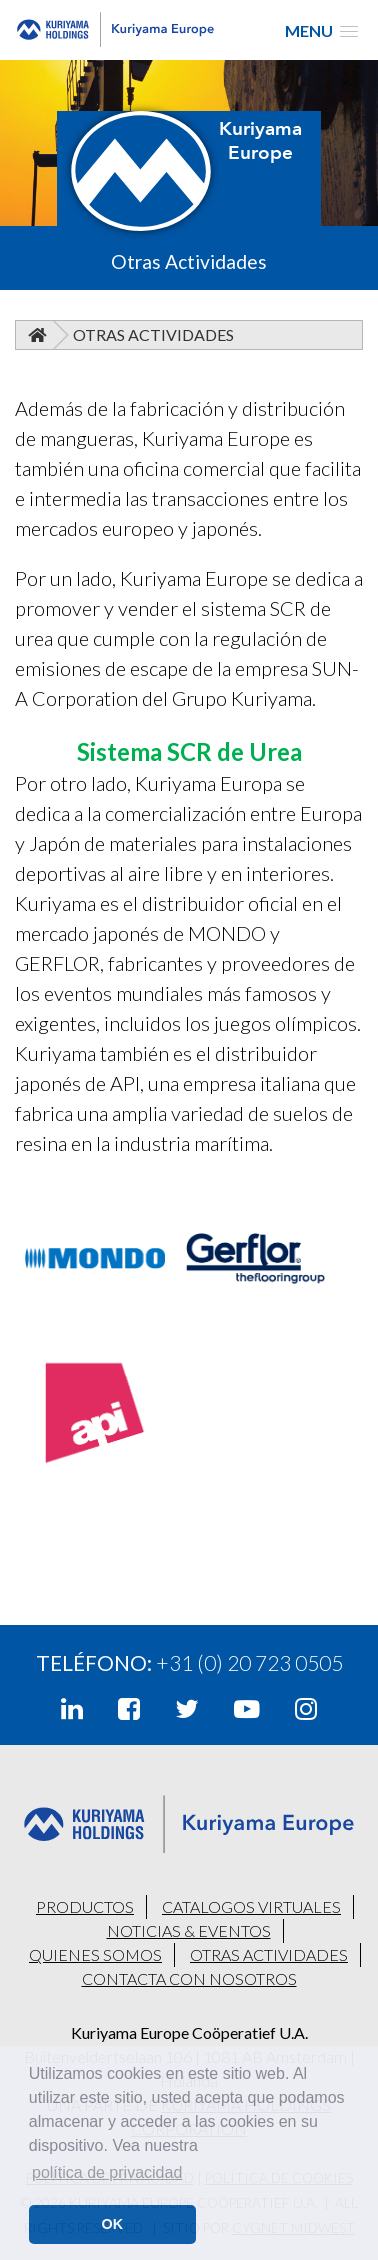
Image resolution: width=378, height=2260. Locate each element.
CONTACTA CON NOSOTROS (189, 1978)
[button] (321, 30)
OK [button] (113, 2224)
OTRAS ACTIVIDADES (269, 1954)
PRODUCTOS (85, 1906)
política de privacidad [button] (107, 2172)
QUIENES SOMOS (95, 1954)
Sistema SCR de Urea (189, 751)
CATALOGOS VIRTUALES (251, 1906)
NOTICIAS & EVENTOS (189, 1930)
